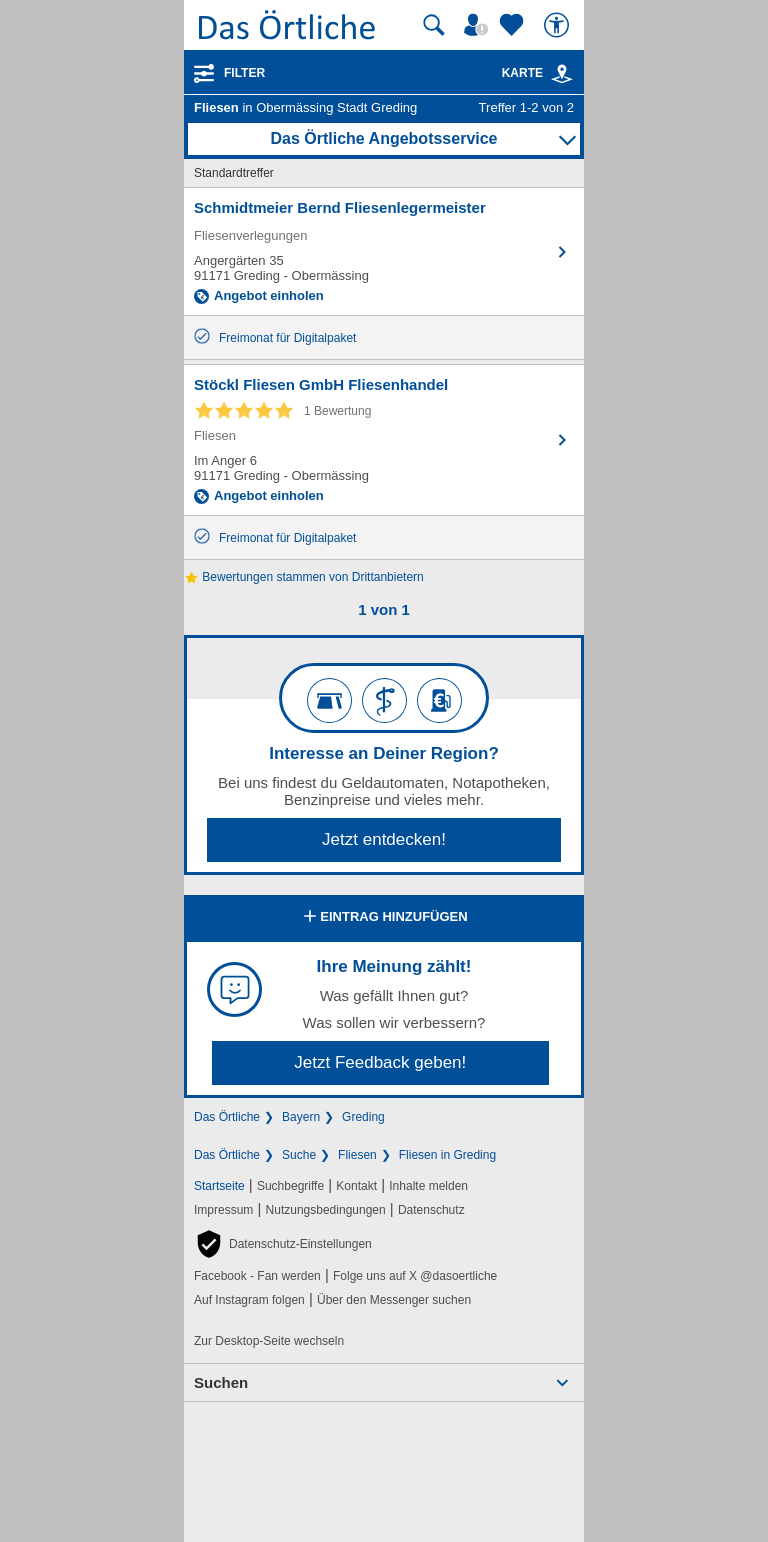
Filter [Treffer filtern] (244, 73)
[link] (562, 74)
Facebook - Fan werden (257, 1276)
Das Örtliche (227, 1117)
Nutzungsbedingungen (326, 1210)
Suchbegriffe (290, 1186)
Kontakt (356, 1186)
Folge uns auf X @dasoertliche (415, 1276)
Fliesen (357, 1155)
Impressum (223, 1210)
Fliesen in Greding (447, 1155)
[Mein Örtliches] (479, 25)
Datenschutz (431, 1210)
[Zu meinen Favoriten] (514, 25)
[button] (283, 1244)
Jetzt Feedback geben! (380, 1062)
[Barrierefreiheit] (559, 25)
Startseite (219, 1186)
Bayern (301, 1117)
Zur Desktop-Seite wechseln (269, 1341)
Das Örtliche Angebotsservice (383, 138)
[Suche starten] (434, 25)
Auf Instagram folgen (249, 1300)
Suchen (221, 1382)
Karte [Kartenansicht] (538, 73)
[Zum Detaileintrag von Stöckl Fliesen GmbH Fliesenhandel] (384, 440)
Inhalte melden (428, 1186)
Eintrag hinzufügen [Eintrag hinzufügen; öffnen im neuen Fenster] (383, 918)
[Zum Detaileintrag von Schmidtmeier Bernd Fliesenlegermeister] (384, 251)
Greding (363, 1117)
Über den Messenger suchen (394, 1300)
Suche (299, 1155)
